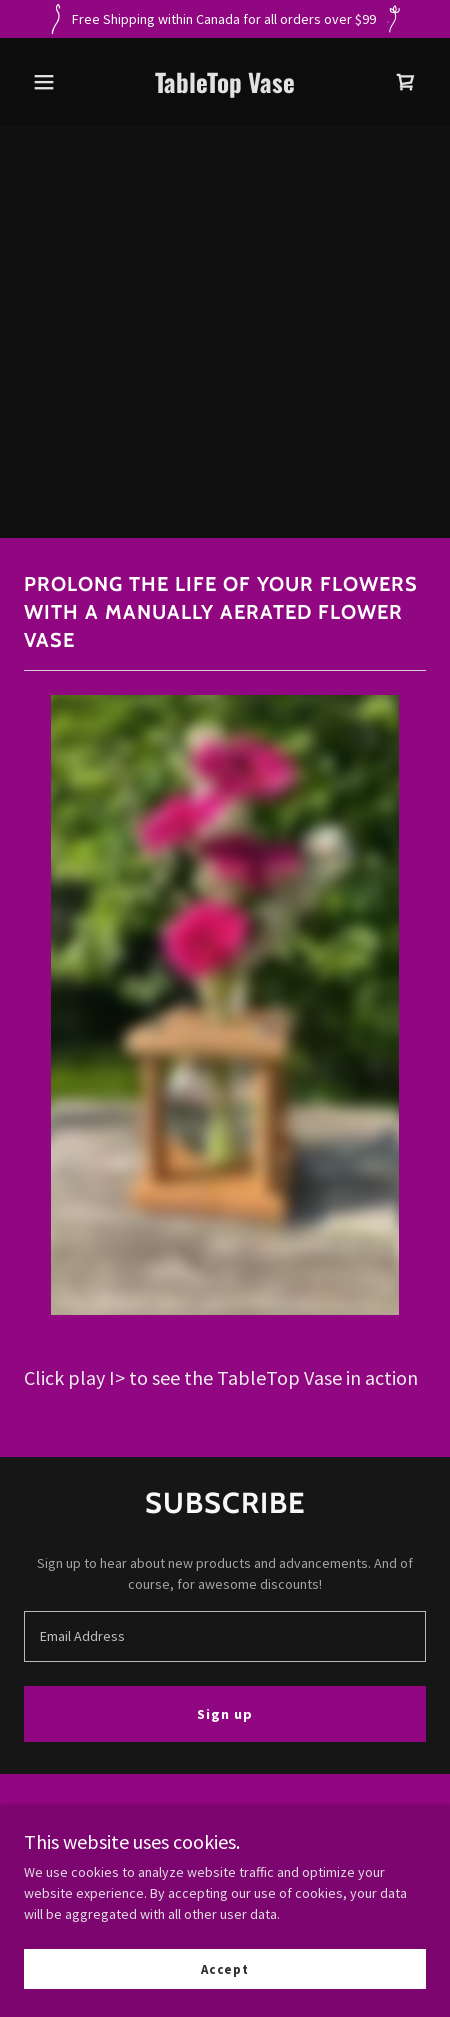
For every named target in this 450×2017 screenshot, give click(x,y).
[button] (54, 82)
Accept (225, 1969)
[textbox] (225, 1636)
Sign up (224, 1714)
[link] (224, 88)
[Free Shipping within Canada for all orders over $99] (225, 19)
